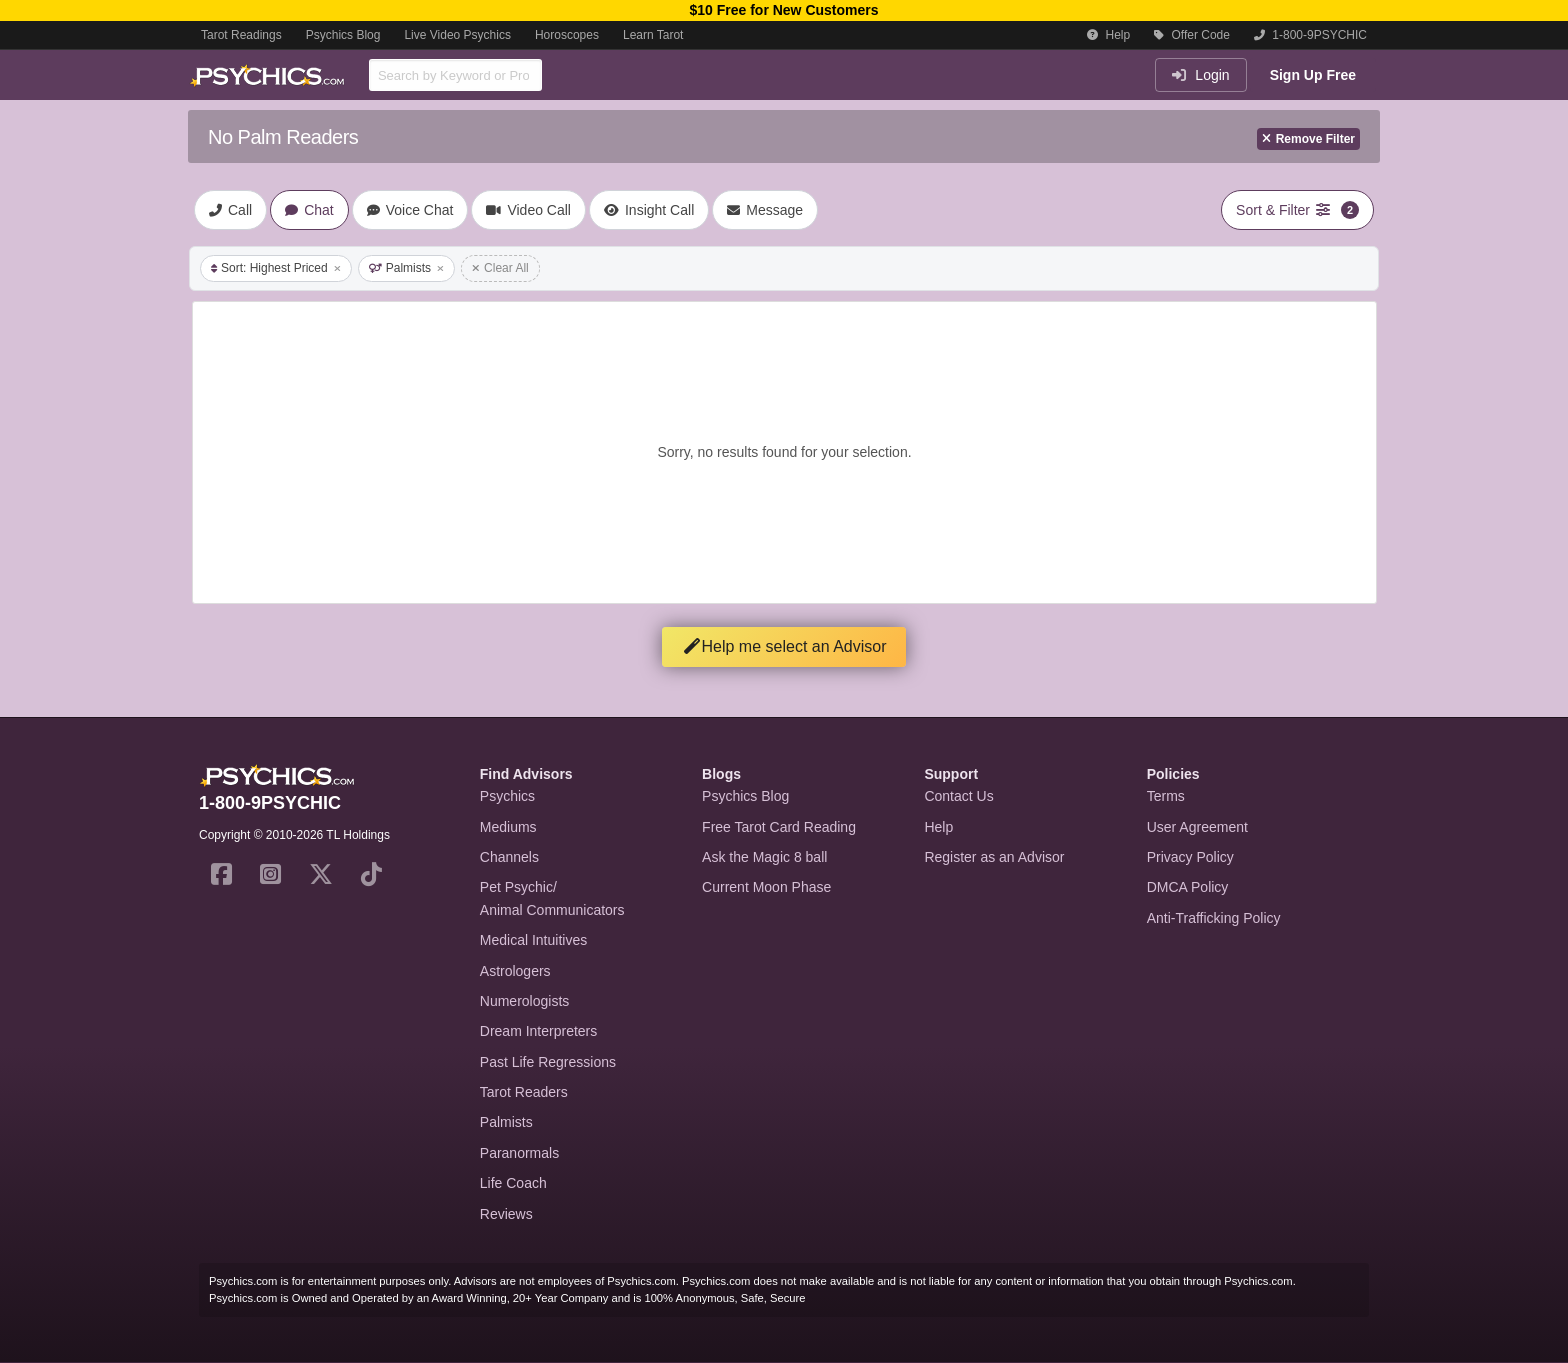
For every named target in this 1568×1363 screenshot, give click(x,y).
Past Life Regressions (548, 1062)
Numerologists (524, 1001)
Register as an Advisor (994, 857)
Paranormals (519, 1153)
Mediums (508, 827)
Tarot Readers (524, 1092)
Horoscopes (567, 35)
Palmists (406, 268)
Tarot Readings (241, 35)
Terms (1166, 796)
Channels (509, 857)
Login (1200, 75)
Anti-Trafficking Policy (1214, 918)
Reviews (506, 1214)
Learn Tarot (653, 35)
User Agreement (1197, 827)
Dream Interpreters (538, 1031)
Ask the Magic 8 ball (764, 857)
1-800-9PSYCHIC (1310, 35)
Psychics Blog (343, 35)
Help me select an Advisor (784, 646)
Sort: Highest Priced (276, 268)
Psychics (507, 796)
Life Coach (513, 1183)
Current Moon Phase (766, 887)
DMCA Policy (1188, 887)
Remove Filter (1308, 139)
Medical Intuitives (533, 940)
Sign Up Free (1313, 75)
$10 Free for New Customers (783, 10)
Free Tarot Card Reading (779, 827)
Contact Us (958, 796)
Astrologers (515, 971)
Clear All (500, 268)
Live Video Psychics (457, 35)
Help (1108, 35)
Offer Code (1192, 35)
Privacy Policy (1190, 857)
